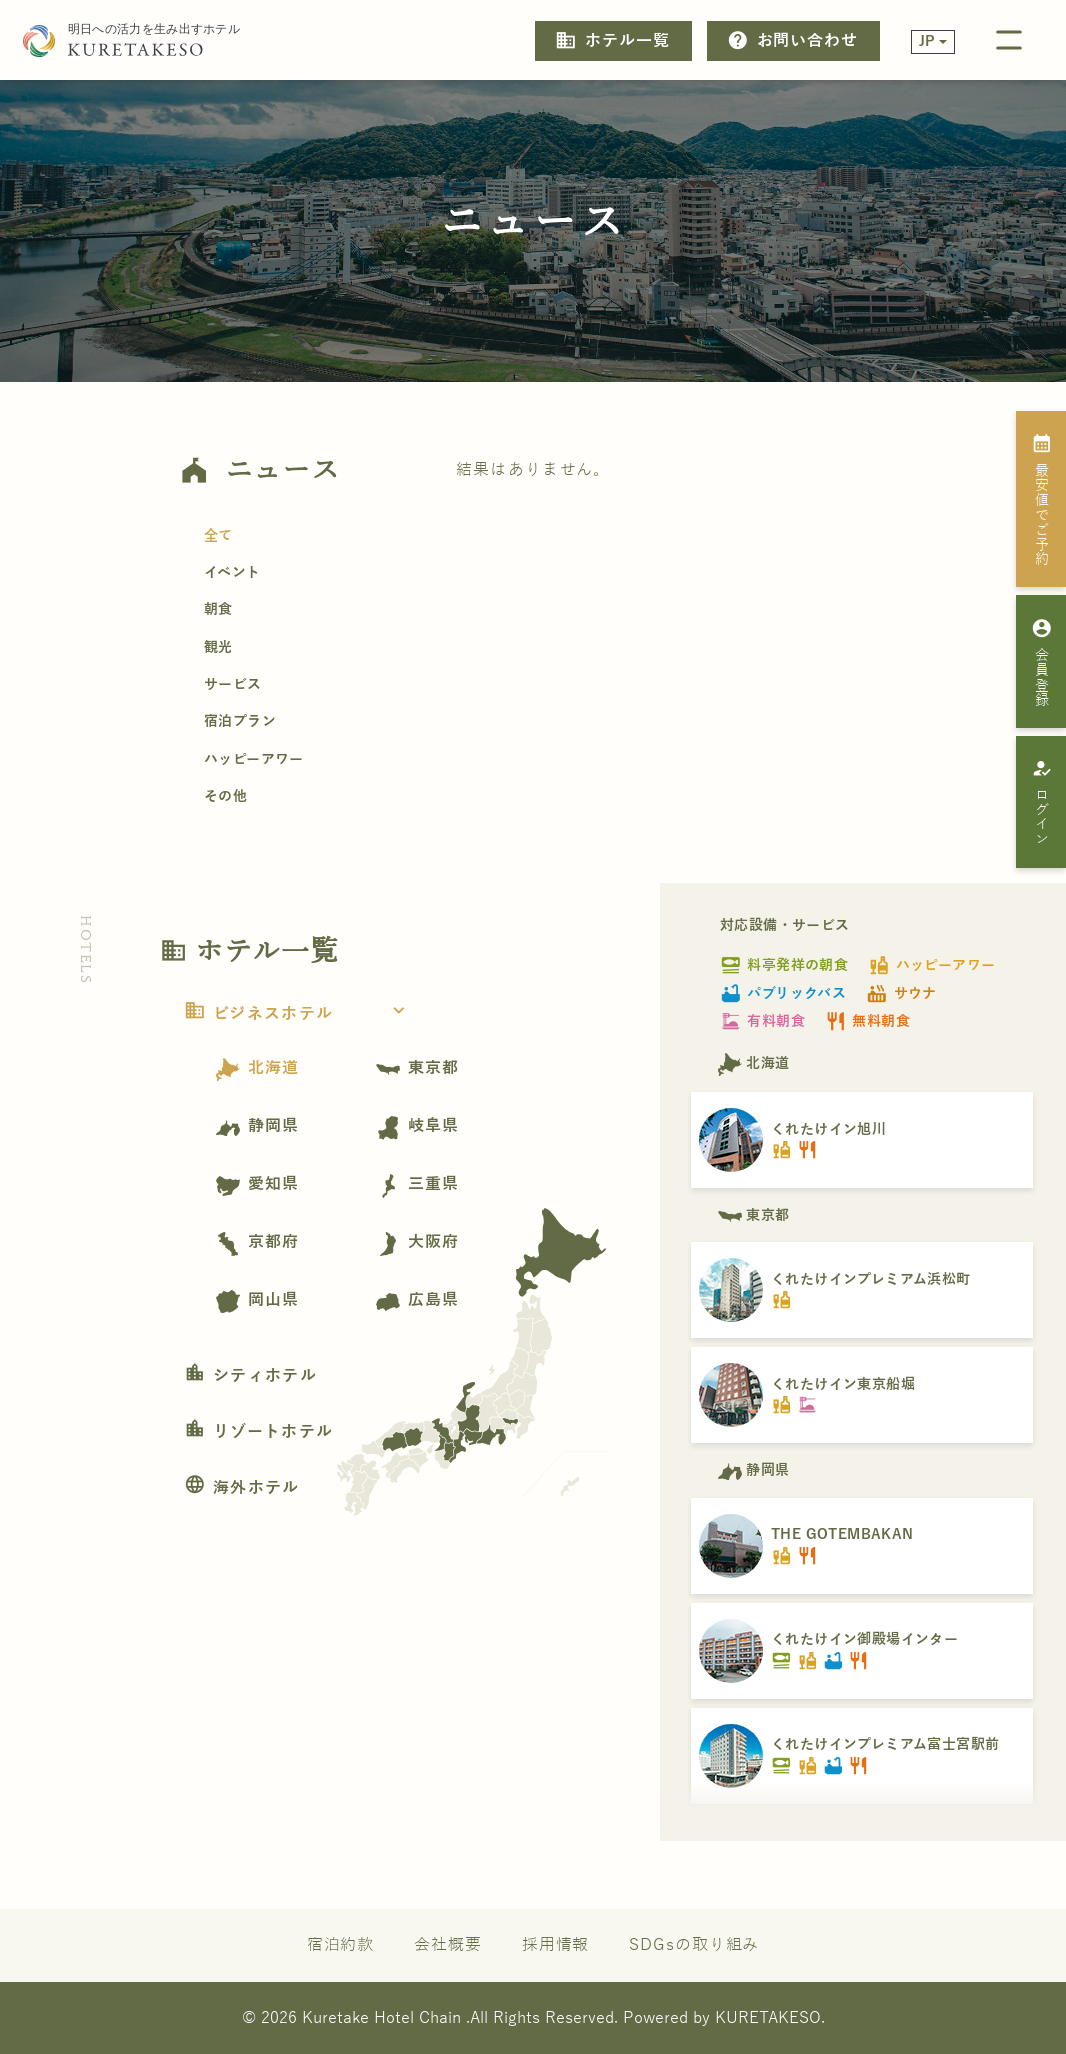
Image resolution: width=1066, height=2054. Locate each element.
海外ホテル (242, 1488)
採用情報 (556, 1945)
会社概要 (448, 1945)
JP (927, 41)
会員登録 (1041, 662)
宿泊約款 (341, 1945)
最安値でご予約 (1041, 499)
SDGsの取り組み (694, 1945)
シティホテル (250, 1376)
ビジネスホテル (300, 1014)
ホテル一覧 (612, 40)
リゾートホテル (258, 1432)
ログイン (1041, 802)
